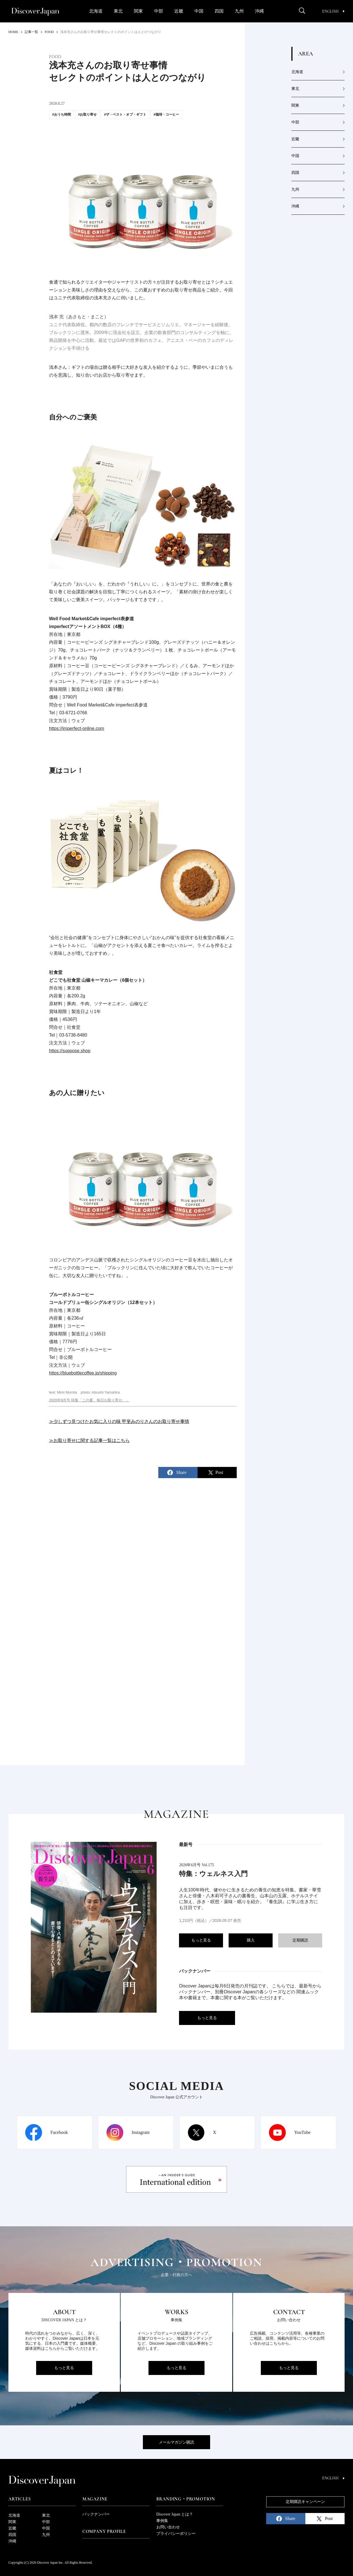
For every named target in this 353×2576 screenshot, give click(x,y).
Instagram (141, 2132)
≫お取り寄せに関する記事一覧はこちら (89, 1440)
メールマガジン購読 (176, 2442)
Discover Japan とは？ (174, 2514)
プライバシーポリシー (176, 2533)
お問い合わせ (168, 2527)
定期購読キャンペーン (305, 2502)
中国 (198, 11)
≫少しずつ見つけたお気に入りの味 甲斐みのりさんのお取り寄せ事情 (119, 1421)
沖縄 (259, 11)
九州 (239, 11)
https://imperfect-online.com (76, 728)
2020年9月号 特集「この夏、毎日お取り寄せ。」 (89, 1400)
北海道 (96, 11)
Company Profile (104, 2531)
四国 (219, 11)
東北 (118, 11)
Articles (19, 2499)
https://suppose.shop (69, 1050)
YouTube (302, 2132)
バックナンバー (96, 2514)
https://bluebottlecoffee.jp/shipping (83, 1373)
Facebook (59, 2132)
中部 (158, 11)
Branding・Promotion (185, 2499)
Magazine (95, 2499)
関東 (138, 11)
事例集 (162, 2521)
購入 (251, 1940)
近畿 (178, 11)
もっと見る (201, 1940)
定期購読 (300, 1940)
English (333, 11)
